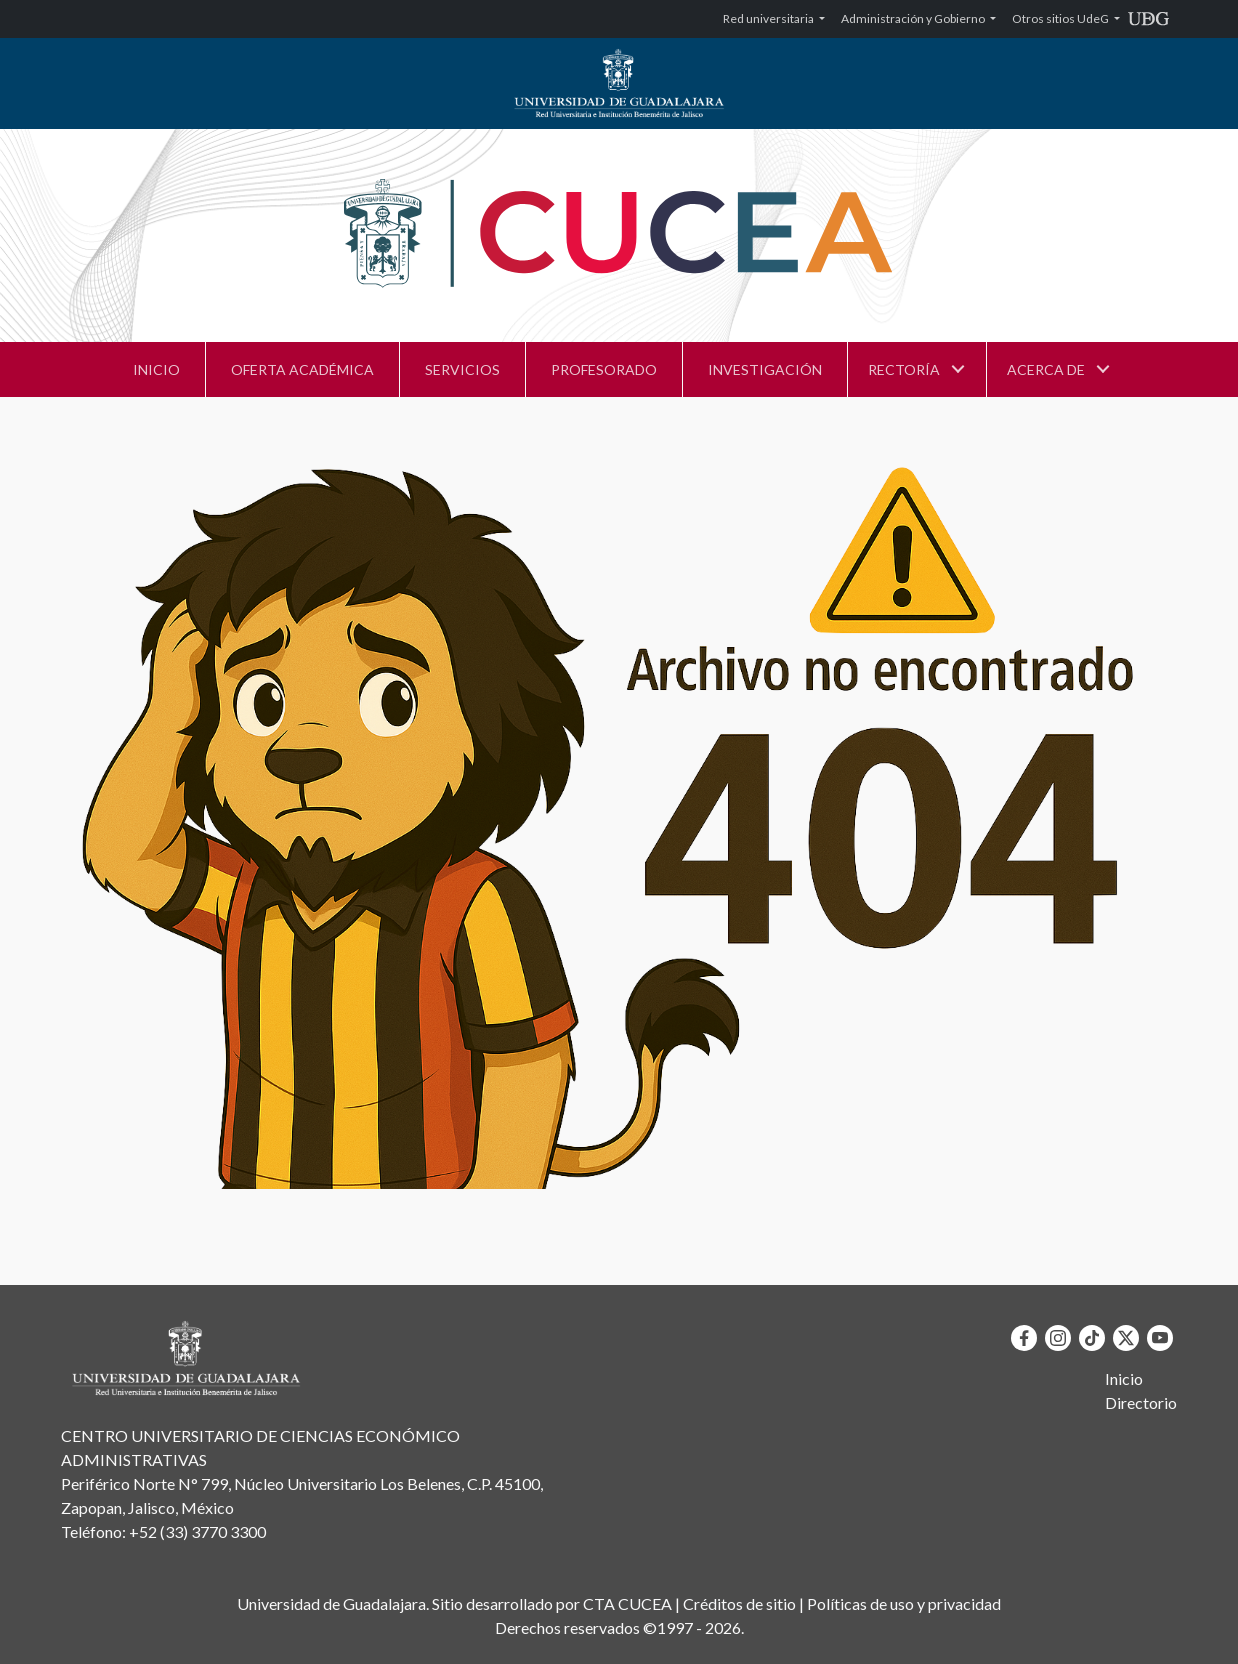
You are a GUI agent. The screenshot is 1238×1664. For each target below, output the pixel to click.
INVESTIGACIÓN (765, 369)
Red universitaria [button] (769, 18)
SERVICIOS (462, 369)
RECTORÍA (904, 369)
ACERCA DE (1046, 369)
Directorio (1141, 1402)
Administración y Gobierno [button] (914, 18)
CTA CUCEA (627, 1603)
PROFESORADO (604, 369)
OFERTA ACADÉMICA (302, 369)
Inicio (1124, 1378)
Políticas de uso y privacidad (904, 1603)
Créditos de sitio (739, 1603)
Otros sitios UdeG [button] (1061, 18)
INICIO (156, 369)
